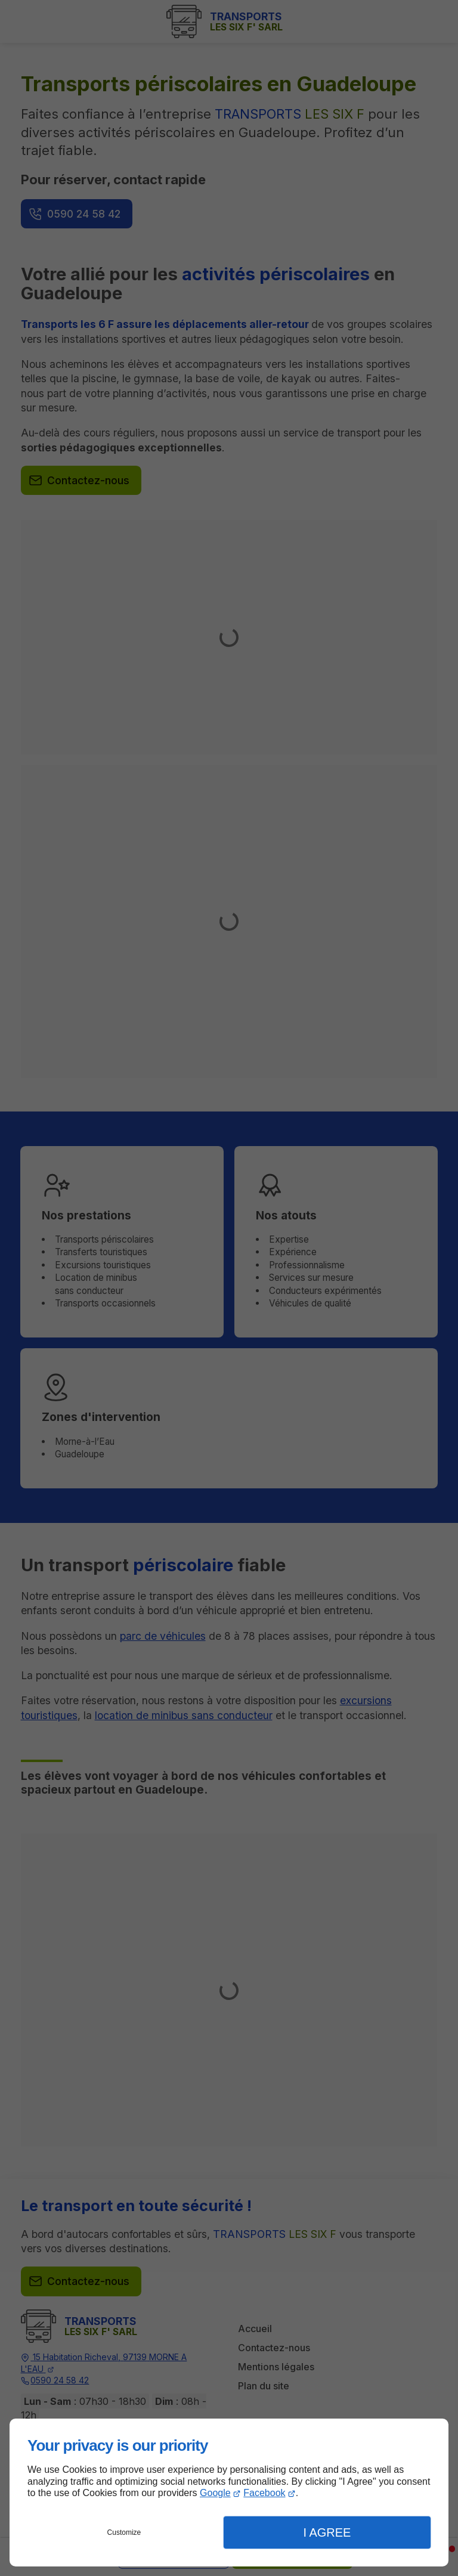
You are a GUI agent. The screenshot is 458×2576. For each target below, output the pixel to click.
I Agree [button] (327, 2532)
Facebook (264, 2493)
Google (215, 2493)
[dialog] (229, 2492)
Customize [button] (124, 2532)
